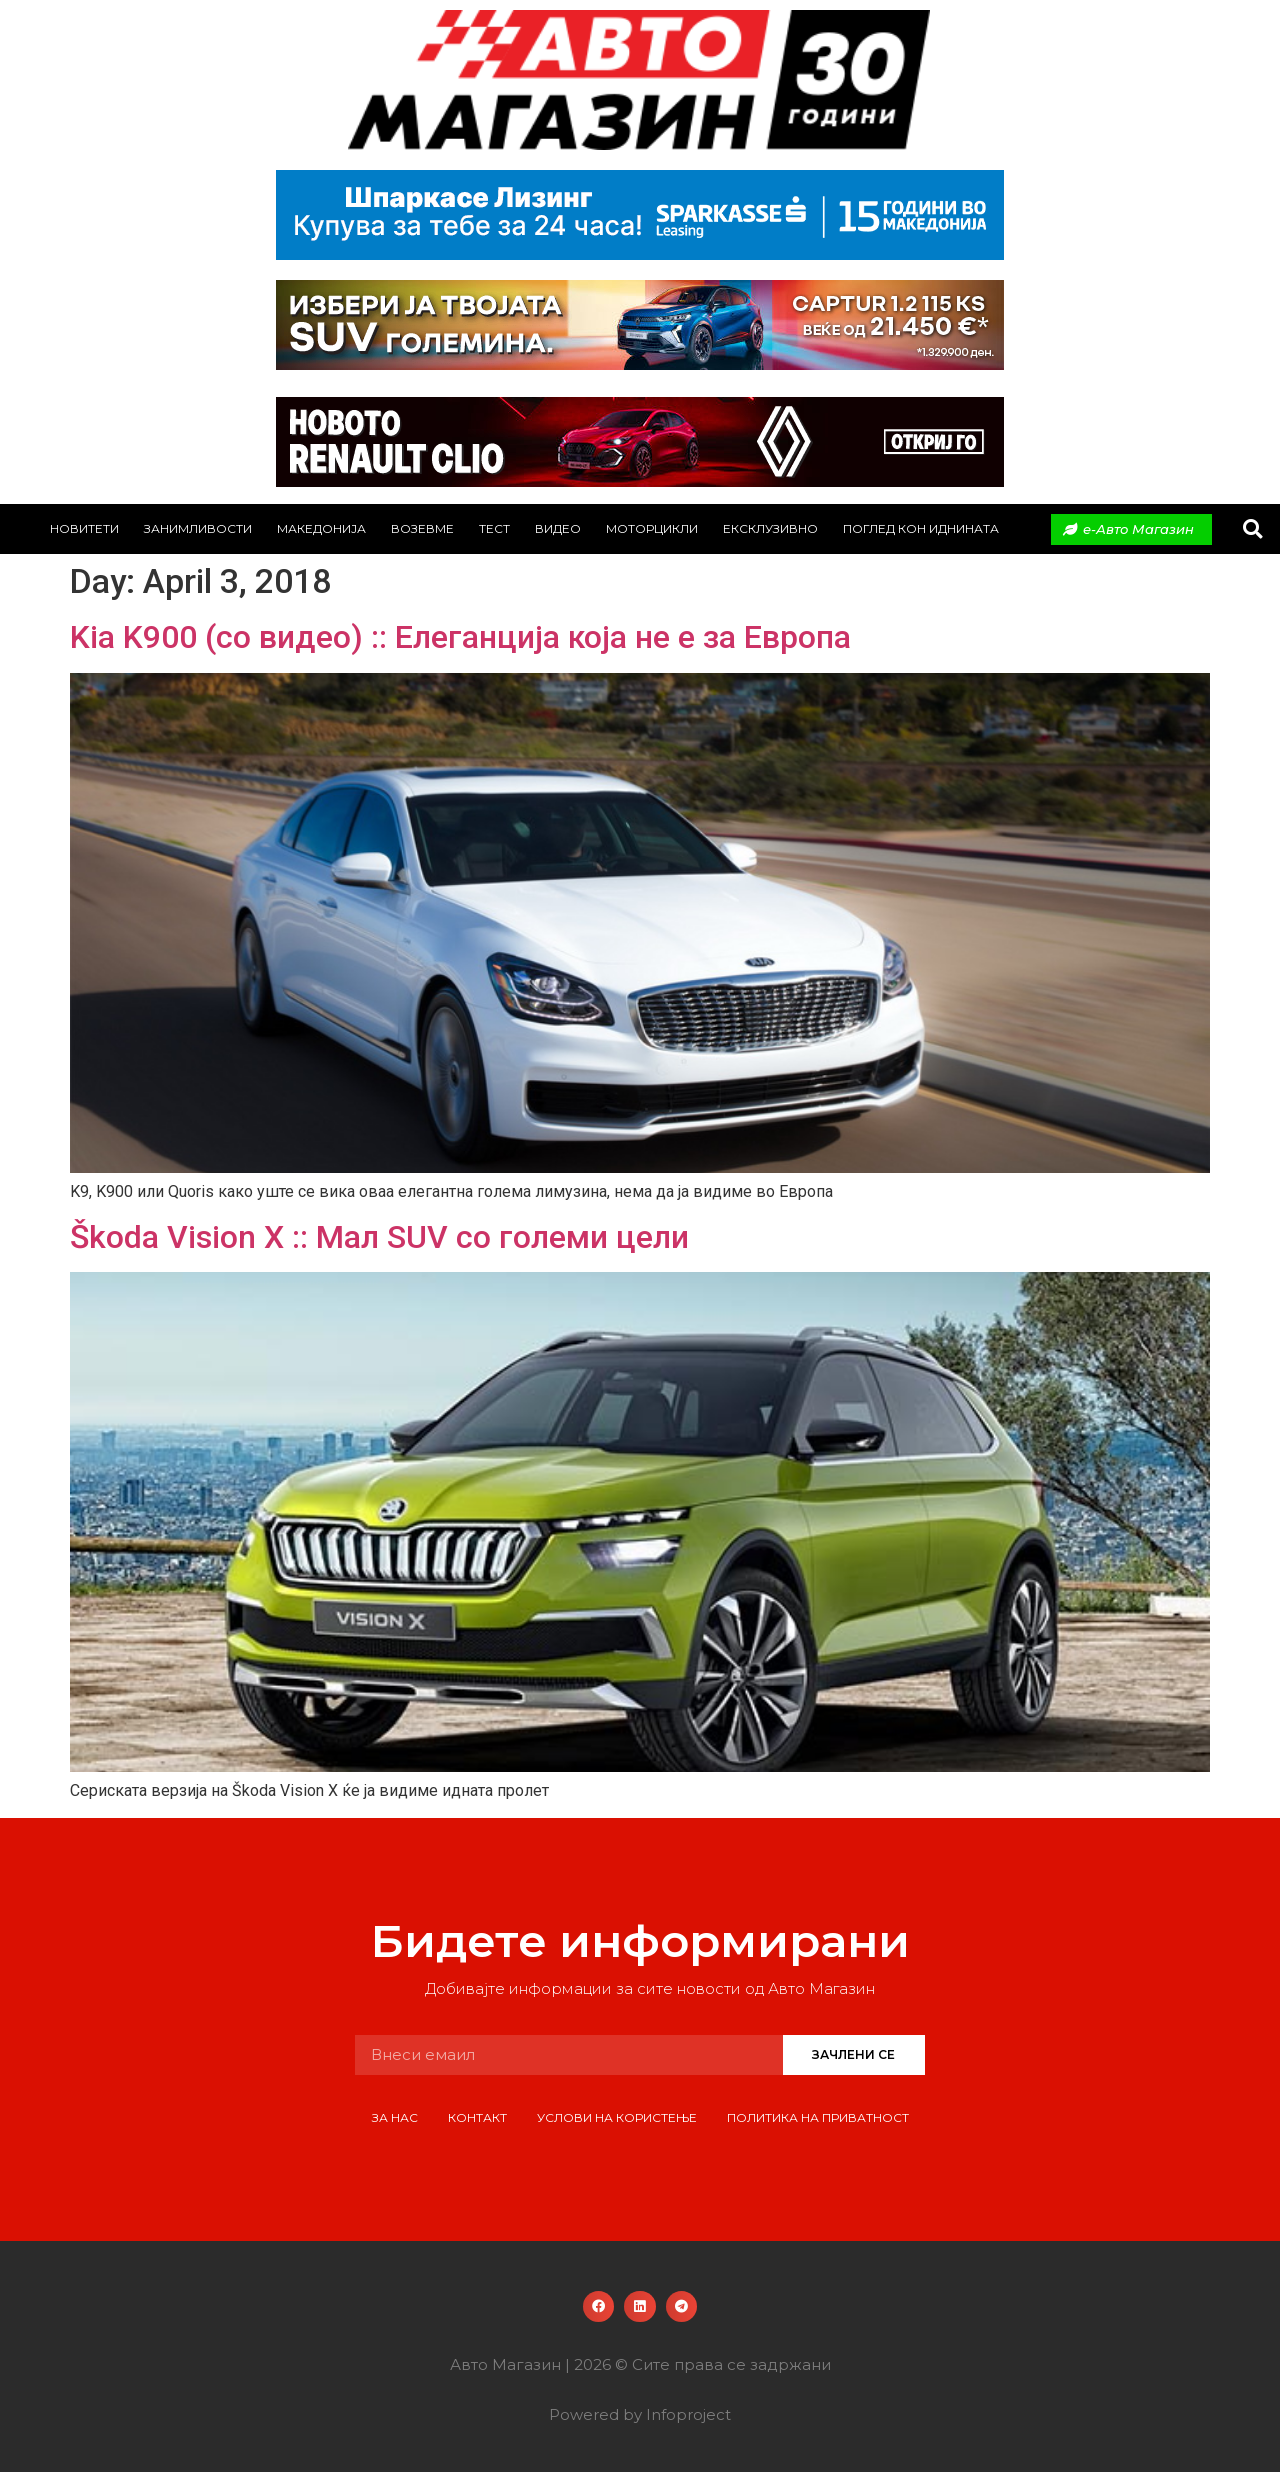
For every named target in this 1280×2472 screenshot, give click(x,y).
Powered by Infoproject (640, 2414)
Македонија (321, 528)
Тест (494, 528)
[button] (1252, 529)
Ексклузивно (770, 528)
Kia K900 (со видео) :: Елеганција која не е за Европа (460, 637)
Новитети (84, 528)
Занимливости (198, 528)
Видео (558, 528)
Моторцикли (652, 528)
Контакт (477, 2117)
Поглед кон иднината (921, 528)
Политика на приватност (818, 2117)
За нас (395, 2117)
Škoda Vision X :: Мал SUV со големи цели (379, 1237)
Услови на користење (617, 2117)
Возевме (422, 528)
